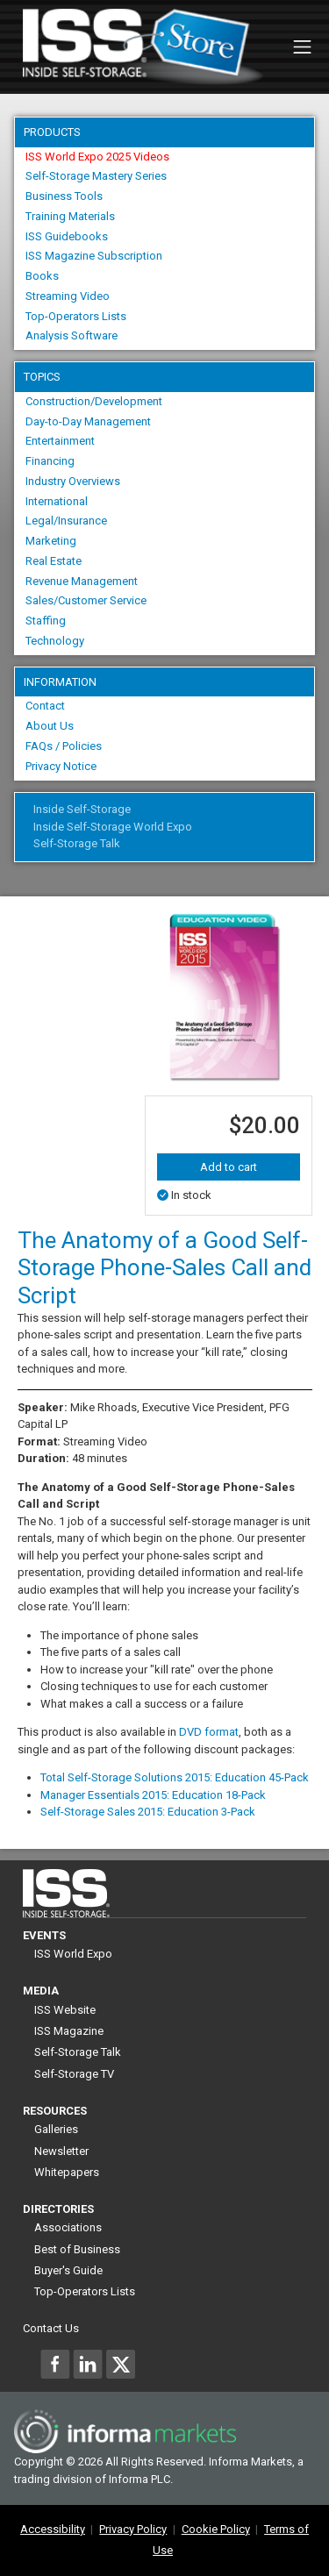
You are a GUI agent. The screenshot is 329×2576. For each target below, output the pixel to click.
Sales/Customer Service (86, 600)
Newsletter (61, 2151)
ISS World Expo (73, 1953)
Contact (45, 705)
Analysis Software (71, 335)
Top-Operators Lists (75, 316)
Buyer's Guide (68, 2270)
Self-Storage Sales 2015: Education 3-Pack (147, 1811)
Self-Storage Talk (76, 843)
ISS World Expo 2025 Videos (97, 156)
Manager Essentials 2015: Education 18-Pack (153, 1795)
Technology (54, 640)
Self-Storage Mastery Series (96, 175)
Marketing (50, 540)
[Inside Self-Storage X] (120, 2364)
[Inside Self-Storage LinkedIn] (88, 2364)
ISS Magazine (69, 2030)
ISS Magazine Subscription (93, 255)
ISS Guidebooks (66, 236)
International (56, 501)
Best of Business (77, 2249)
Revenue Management (81, 581)
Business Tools (64, 196)
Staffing (45, 620)
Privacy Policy (133, 2529)
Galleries (56, 2129)
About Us (49, 725)
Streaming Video (67, 296)
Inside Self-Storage (82, 809)
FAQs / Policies (63, 746)
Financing (50, 460)
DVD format (209, 1731)
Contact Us (51, 2328)
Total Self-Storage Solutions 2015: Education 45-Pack (174, 1777)
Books (42, 275)
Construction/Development (93, 401)
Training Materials (70, 216)
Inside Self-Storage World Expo (112, 826)
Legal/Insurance (66, 520)
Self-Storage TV (74, 2073)
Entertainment (60, 440)
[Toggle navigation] (302, 46)
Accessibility (52, 2529)
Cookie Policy (216, 2529)
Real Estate (53, 560)
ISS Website (65, 2009)
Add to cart (228, 1167)
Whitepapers (66, 2172)
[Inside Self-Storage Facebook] (55, 2364)
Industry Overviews (72, 481)
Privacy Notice (61, 766)
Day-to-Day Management (88, 421)
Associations (68, 2227)
